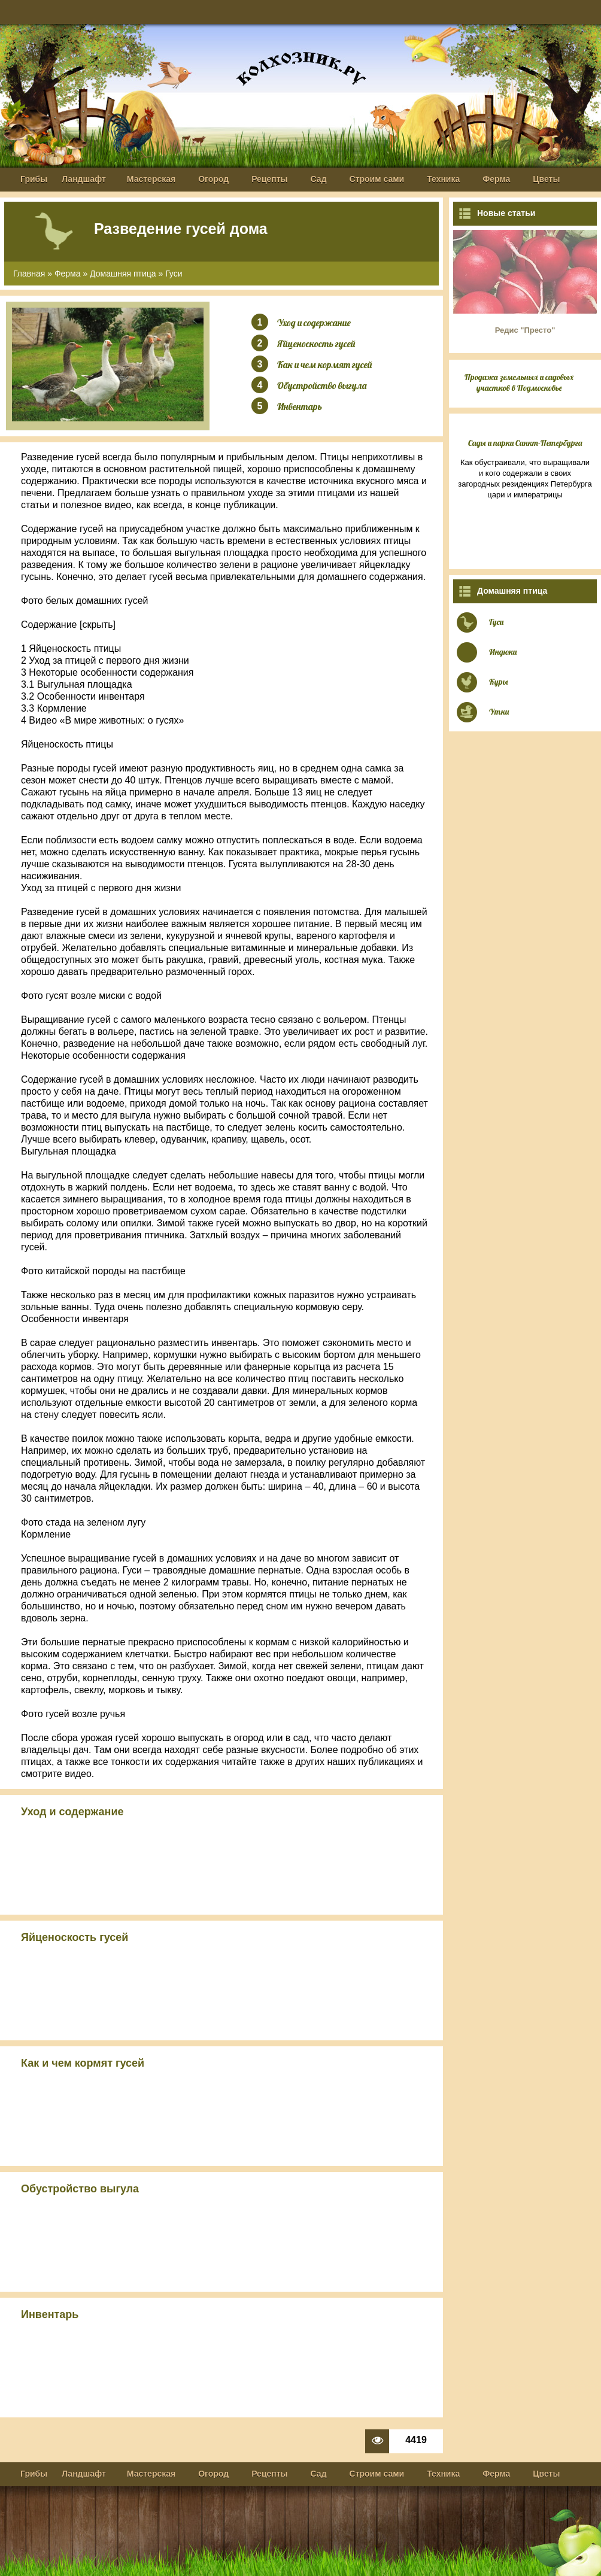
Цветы (546, 179)
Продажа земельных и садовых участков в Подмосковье (519, 382)
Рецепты (269, 179)
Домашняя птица (123, 273)
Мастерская (151, 179)
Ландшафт (84, 179)
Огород (213, 179)
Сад (319, 179)
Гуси (173, 273)
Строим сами (377, 179)
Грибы (33, 179)
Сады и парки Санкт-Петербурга (525, 443)
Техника (443, 179)
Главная (29, 273)
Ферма (496, 179)
